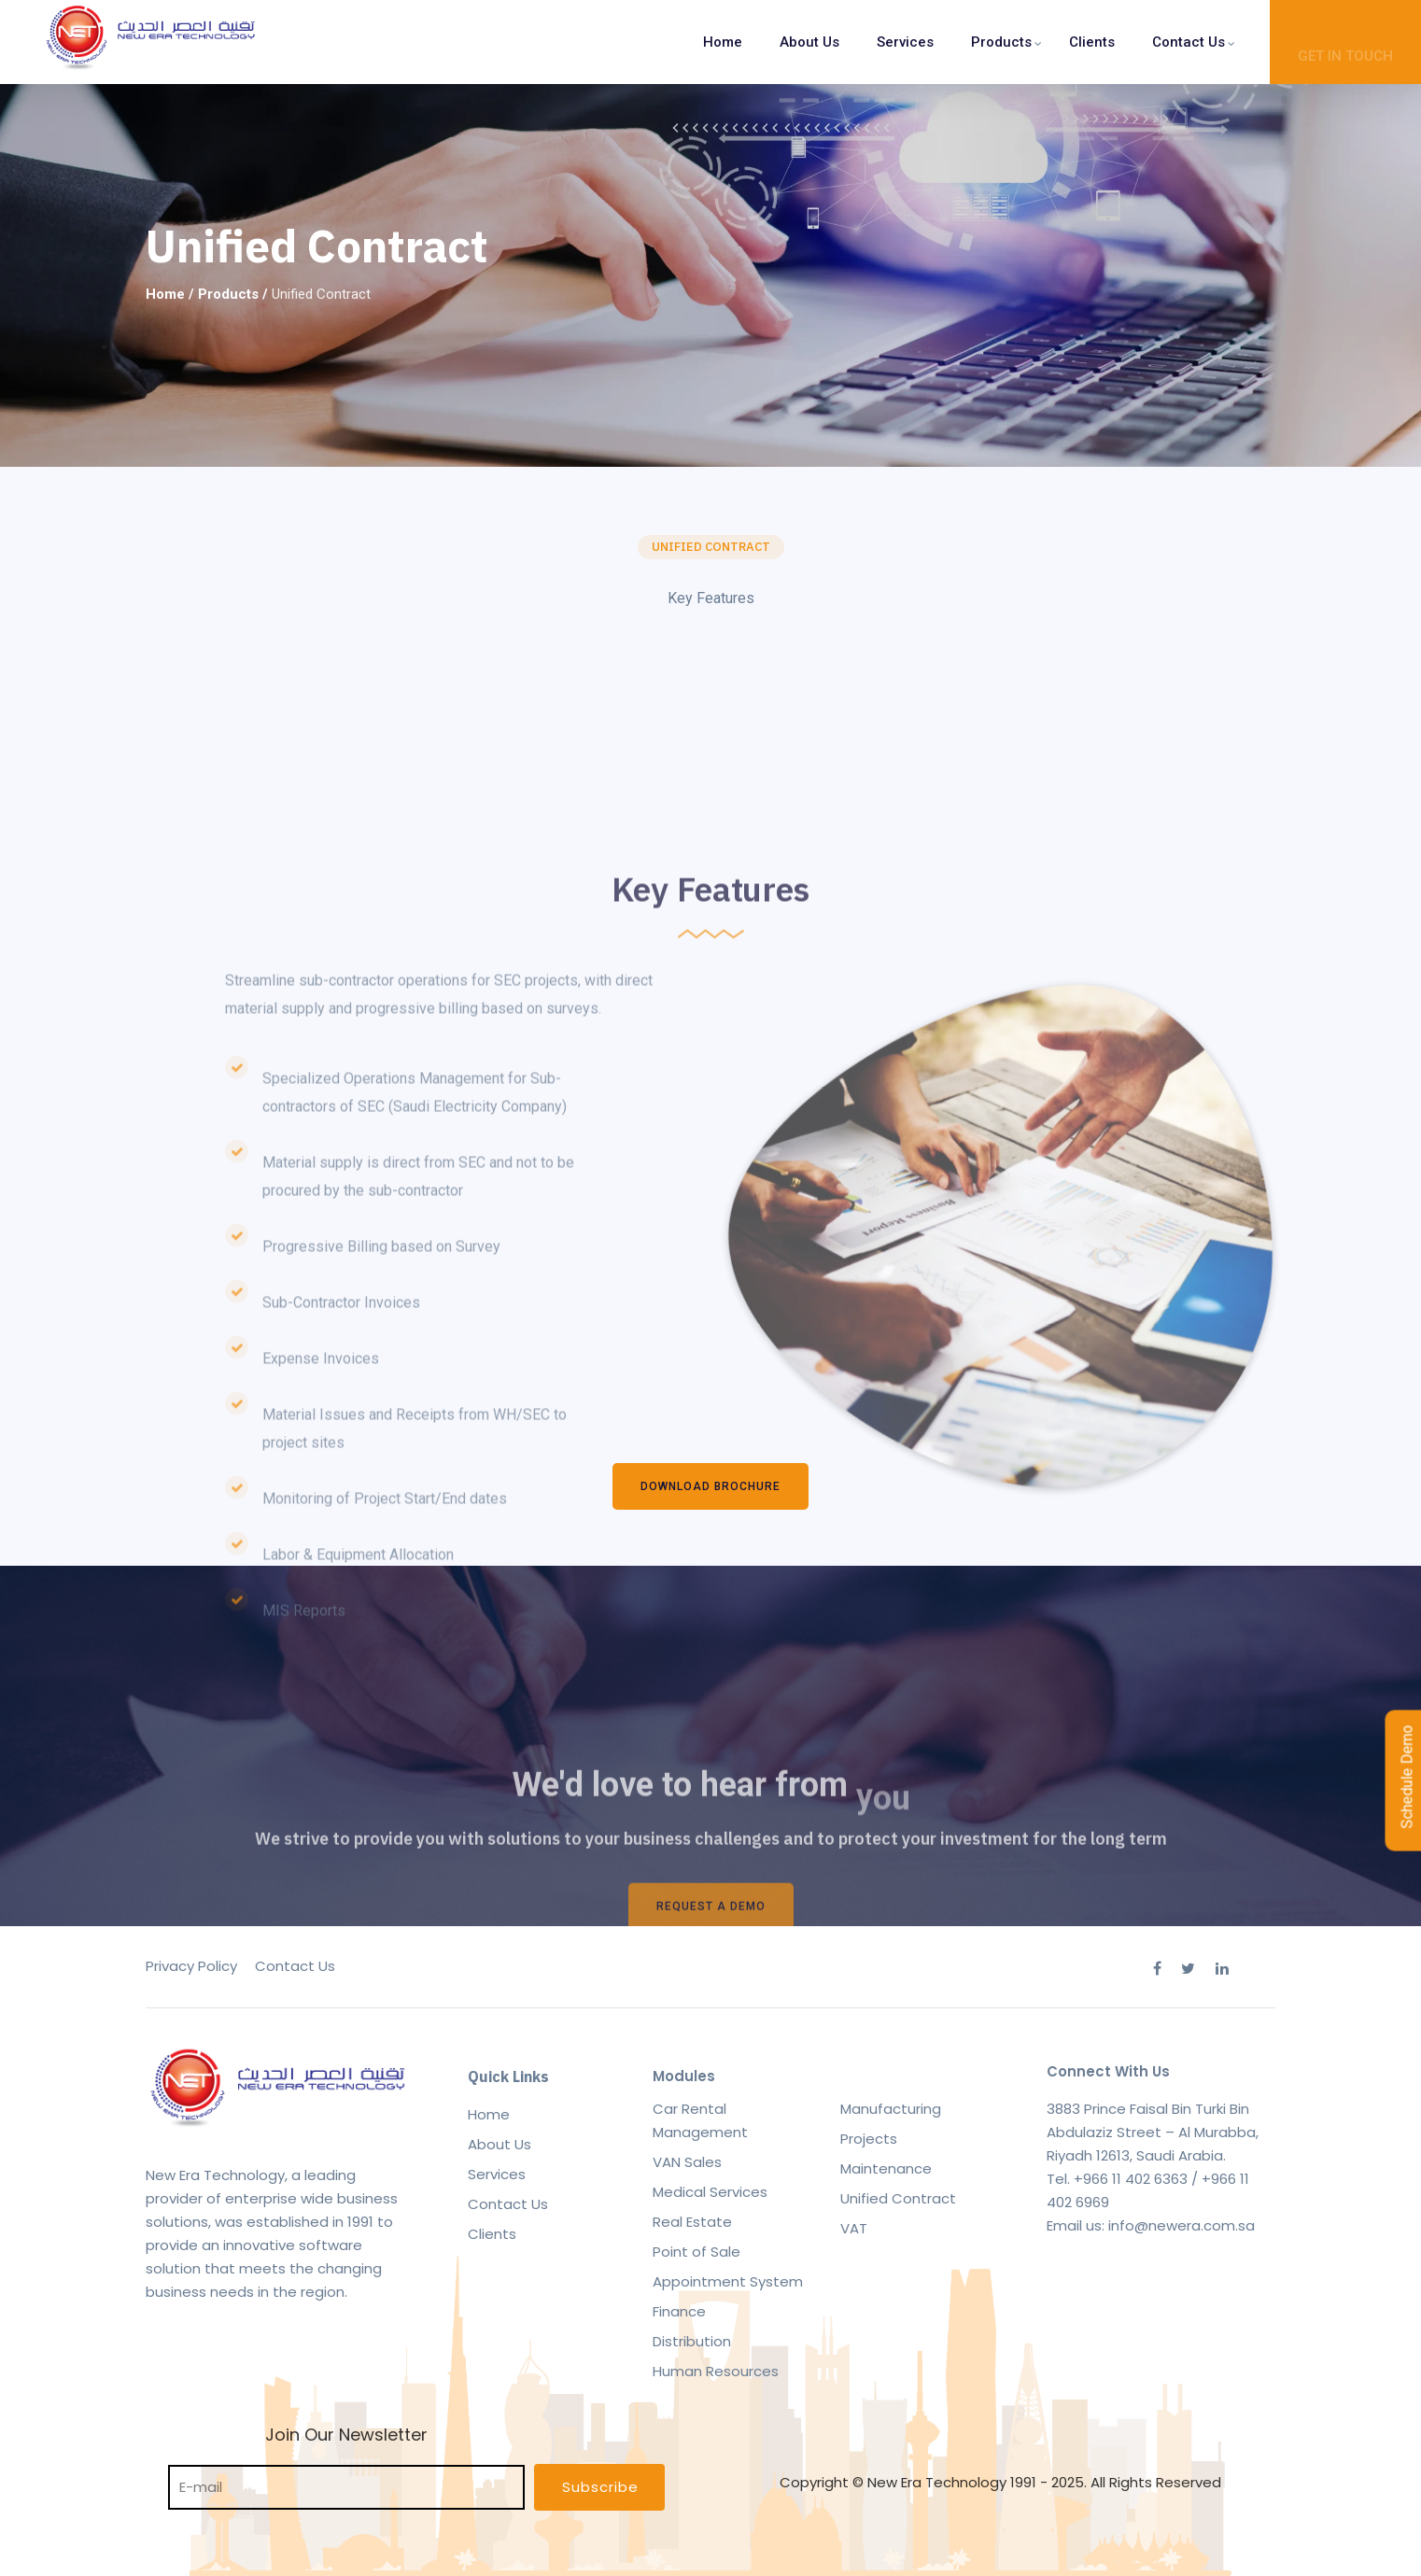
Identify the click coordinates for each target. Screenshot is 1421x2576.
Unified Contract (898, 2198)
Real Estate (692, 2221)
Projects (868, 2138)
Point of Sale (696, 2251)
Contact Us (1188, 42)
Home (722, 42)
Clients (1092, 42)
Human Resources (716, 2371)
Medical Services (710, 2192)
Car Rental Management (700, 2120)
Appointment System (728, 2281)
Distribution (692, 2341)
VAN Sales (687, 2162)
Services (905, 42)
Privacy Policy (191, 1966)
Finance (679, 2311)
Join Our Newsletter (346, 2460)
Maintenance (886, 2168)
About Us (809, 42)
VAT (853, 2228)
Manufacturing (890, 2109)
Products (1001, 42)
